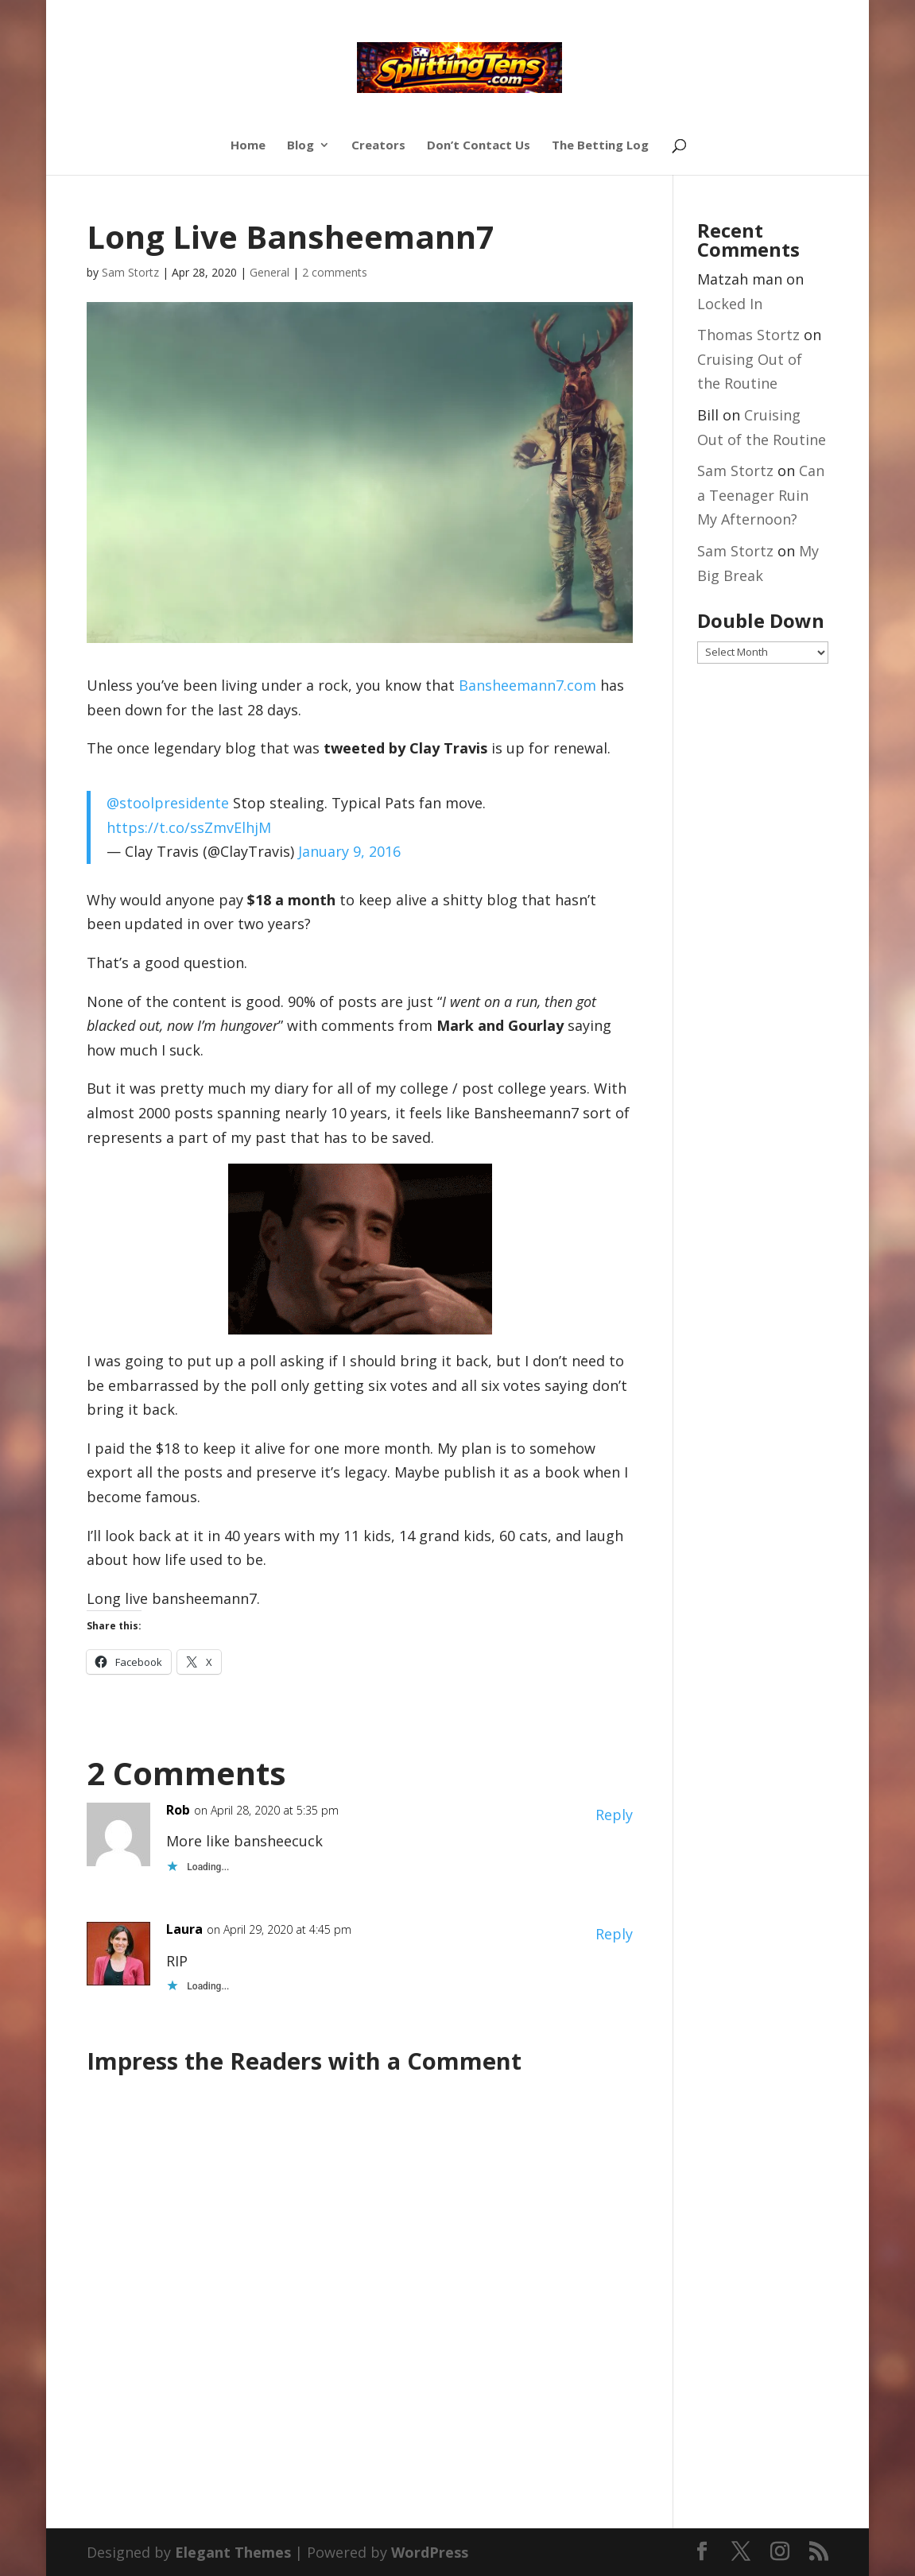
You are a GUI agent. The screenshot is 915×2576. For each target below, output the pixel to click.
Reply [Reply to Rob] (614, 1814)
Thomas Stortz (748, 334)
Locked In (729, 303)
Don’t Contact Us (478, 146)
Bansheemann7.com (527, 685)
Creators (378, 146)
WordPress (429, 2552)
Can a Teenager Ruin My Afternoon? (760, 495)
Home (248, 146)
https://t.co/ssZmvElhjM (189, 827)
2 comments (334, 272)
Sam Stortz (130, 272)
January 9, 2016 (349, 851)
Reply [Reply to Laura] (614, 1933)
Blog (300, 146)
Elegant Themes (233, 2552)
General (269, 272)
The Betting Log (600, 146)
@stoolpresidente (168, 802)
